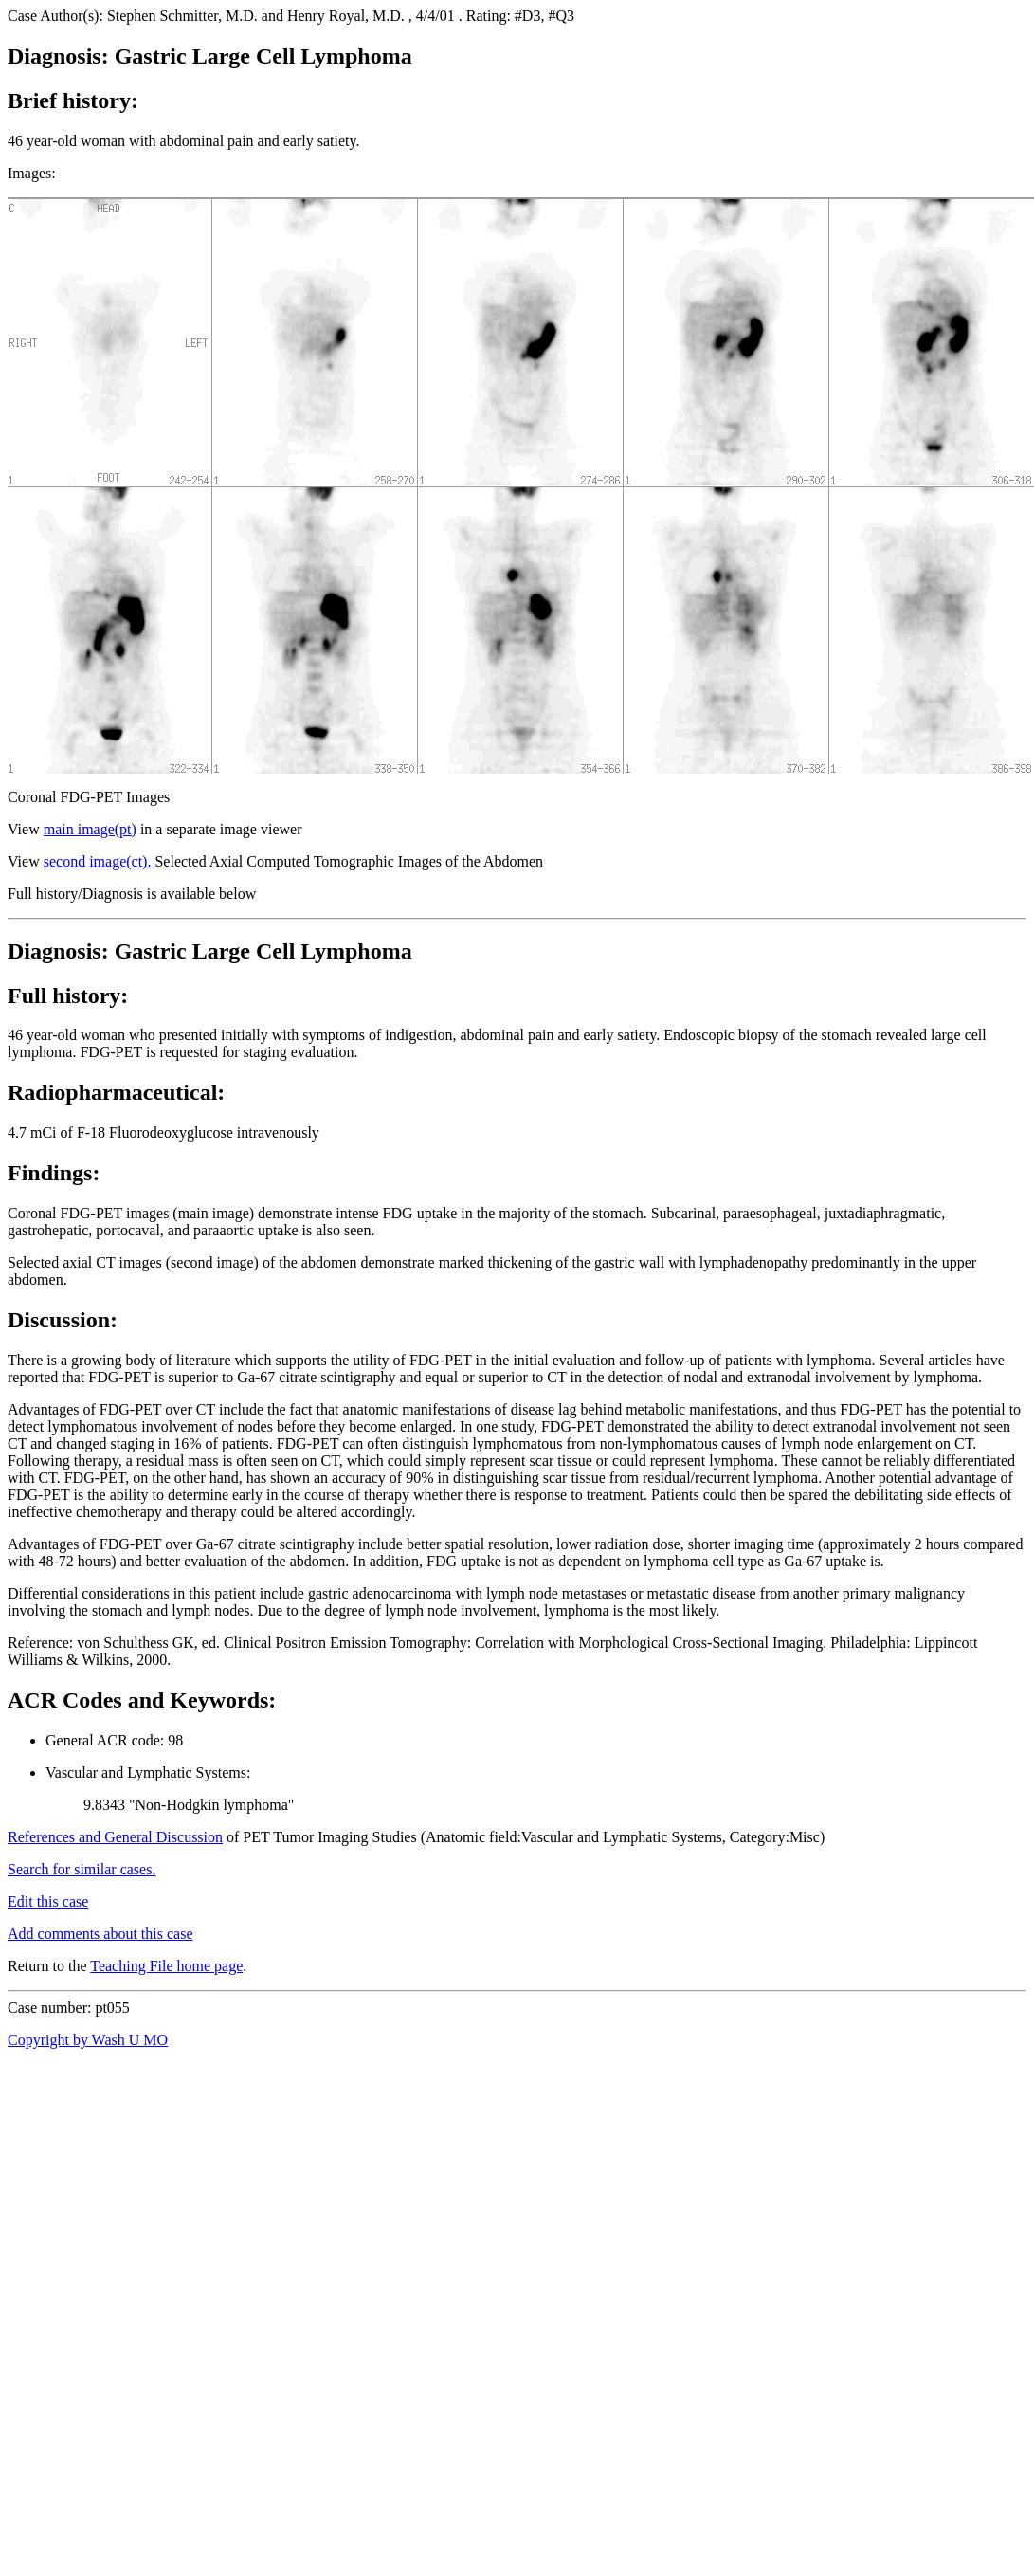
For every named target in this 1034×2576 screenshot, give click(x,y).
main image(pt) (90, 829)
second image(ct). (99, 861)
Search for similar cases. (81, 1869)
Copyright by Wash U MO (88, 2040)
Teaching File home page (166, 1966)
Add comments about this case (100, 1934)
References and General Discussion (115, 1837)
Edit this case (48, 1901)
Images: (32, 173)
